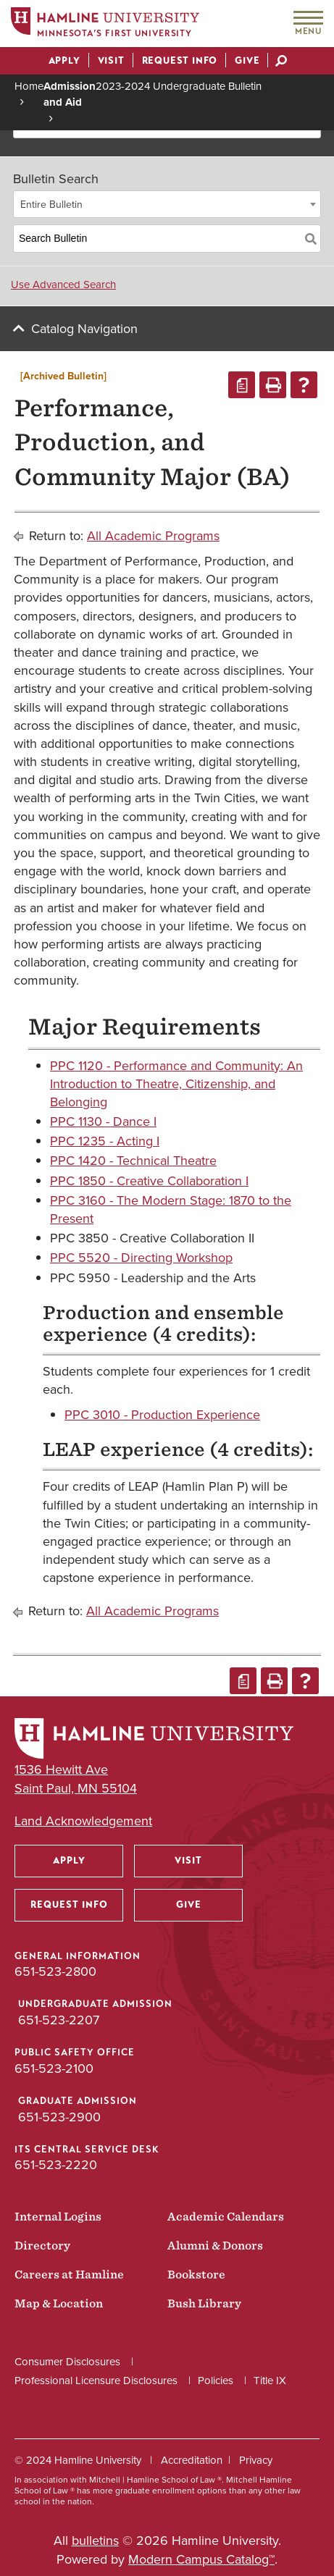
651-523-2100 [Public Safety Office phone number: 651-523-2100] (53, 2068)
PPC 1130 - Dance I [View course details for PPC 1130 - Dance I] (103, 1121)
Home (28, 86)
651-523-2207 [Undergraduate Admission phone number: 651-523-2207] (58, 2020)
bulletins (95, 2540)
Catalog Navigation (84, 328)
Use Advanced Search (63, 284)
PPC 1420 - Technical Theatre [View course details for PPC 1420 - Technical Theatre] (133, 1160)
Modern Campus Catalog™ (201, 2559)
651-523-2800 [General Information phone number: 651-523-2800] (55, 1971)
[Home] (105, 24)
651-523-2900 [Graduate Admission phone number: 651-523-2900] (59, 2117)
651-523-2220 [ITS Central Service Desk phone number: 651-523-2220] (55, 2164)
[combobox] (167, 204)
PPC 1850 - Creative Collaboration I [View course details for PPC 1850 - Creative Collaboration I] (149, 1180)
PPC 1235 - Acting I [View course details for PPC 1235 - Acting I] (104, 1141)
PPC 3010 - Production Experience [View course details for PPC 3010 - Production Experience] (162, 1414)
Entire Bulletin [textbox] (51, 204)
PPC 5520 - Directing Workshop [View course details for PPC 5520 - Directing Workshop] (141, 1257)
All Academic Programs (153, 535)
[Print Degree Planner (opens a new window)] (241, 384)
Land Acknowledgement (83, 1821)
